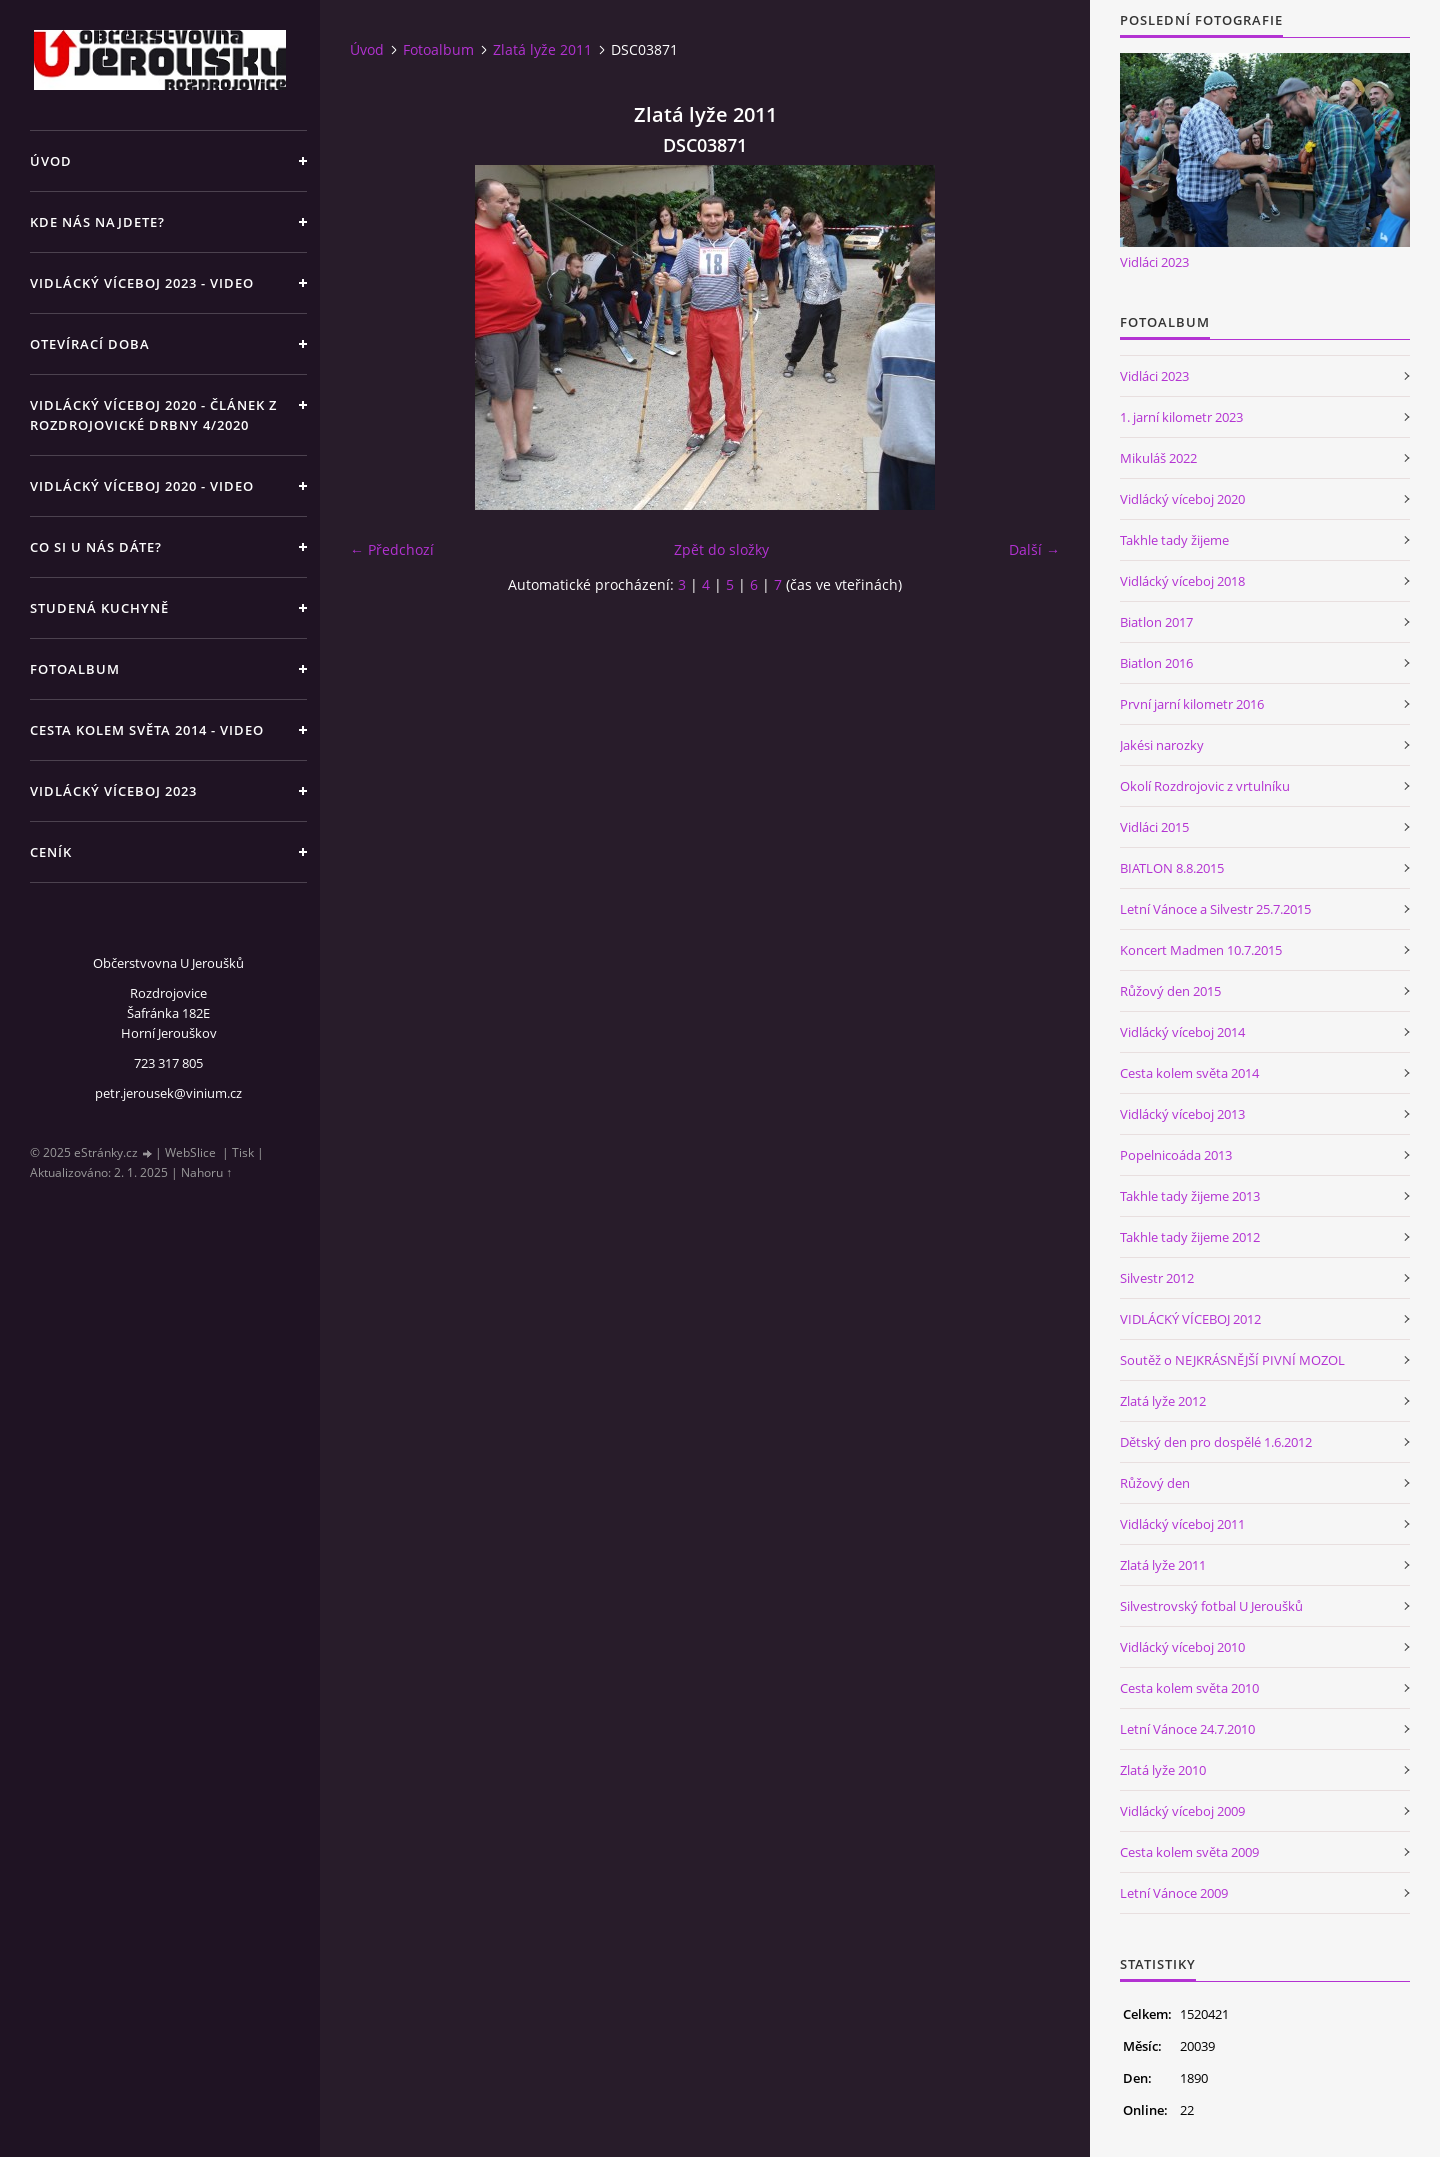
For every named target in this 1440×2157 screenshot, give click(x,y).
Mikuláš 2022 (1158, 458)
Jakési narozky (1162, 745)
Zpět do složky (721, 549)
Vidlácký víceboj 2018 (1182, 581)
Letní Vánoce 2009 (1174, 1893)
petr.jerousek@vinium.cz (168, 1093)
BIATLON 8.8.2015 (1172, 868)
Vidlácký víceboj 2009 (1182, 1811)
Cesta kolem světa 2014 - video (147, 730)
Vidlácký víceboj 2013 (1182, 1114)
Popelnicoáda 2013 (1176, 1155)
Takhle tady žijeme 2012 (1190, 1237)
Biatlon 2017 (1156, 622)
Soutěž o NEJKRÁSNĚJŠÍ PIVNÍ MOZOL (1232, 1360)
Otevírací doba (90, 344)
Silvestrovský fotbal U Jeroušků (1211, 1606)
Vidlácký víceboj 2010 (1182, 1647)
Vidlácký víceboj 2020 (1182, 499)
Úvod (51, 161)
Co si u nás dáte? (96, 547)
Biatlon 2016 (1156, 663)
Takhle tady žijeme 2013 (1190, 1196)
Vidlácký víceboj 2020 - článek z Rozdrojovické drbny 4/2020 (153, 415)
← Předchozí (392, 549)
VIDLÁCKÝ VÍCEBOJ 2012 (1190, 1319)
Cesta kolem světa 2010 (1189, 1688)
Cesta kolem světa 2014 (1189, 1073)
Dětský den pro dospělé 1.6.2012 (1216, 1442)
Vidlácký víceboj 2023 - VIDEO (142, 283)
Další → (1034, 549)
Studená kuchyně (99, 608)
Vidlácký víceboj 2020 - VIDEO (142, 486)
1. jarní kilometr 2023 (1181, 417)
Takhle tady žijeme (1174, 540)
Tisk (243, 1152)
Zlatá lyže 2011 (542, 49)
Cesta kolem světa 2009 (1189, 1852)
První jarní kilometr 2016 (1192, 704)
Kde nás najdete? (97, 222)
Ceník (51, 852)
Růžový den (1155, 1483)
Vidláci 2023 (1154, 262)
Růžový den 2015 (1170, 991)
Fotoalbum (75, 669)
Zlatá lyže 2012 (1163, 1401)
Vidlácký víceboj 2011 (1182, 1524)
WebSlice (190, 1152)
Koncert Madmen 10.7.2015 (1201, 950)
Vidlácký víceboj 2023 (113, 791)
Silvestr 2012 (1157, 1278)
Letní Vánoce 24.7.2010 (1187, 1729)
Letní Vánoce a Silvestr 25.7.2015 (1215, 909)
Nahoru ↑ (206, 1172)
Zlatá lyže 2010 (1163, 1770)
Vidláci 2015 (1154, 827)
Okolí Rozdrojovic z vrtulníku (1205, 786)
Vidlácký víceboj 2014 (1182, 1032)
